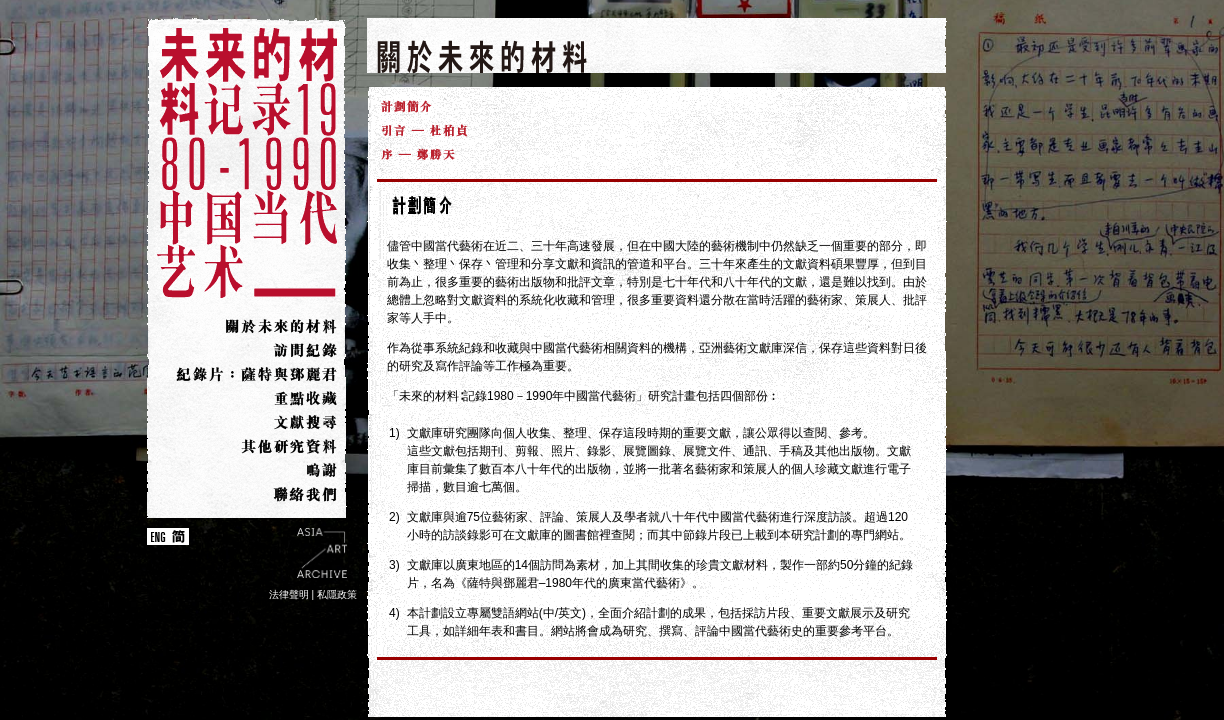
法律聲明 (289, 594)
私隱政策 (337, 594)
